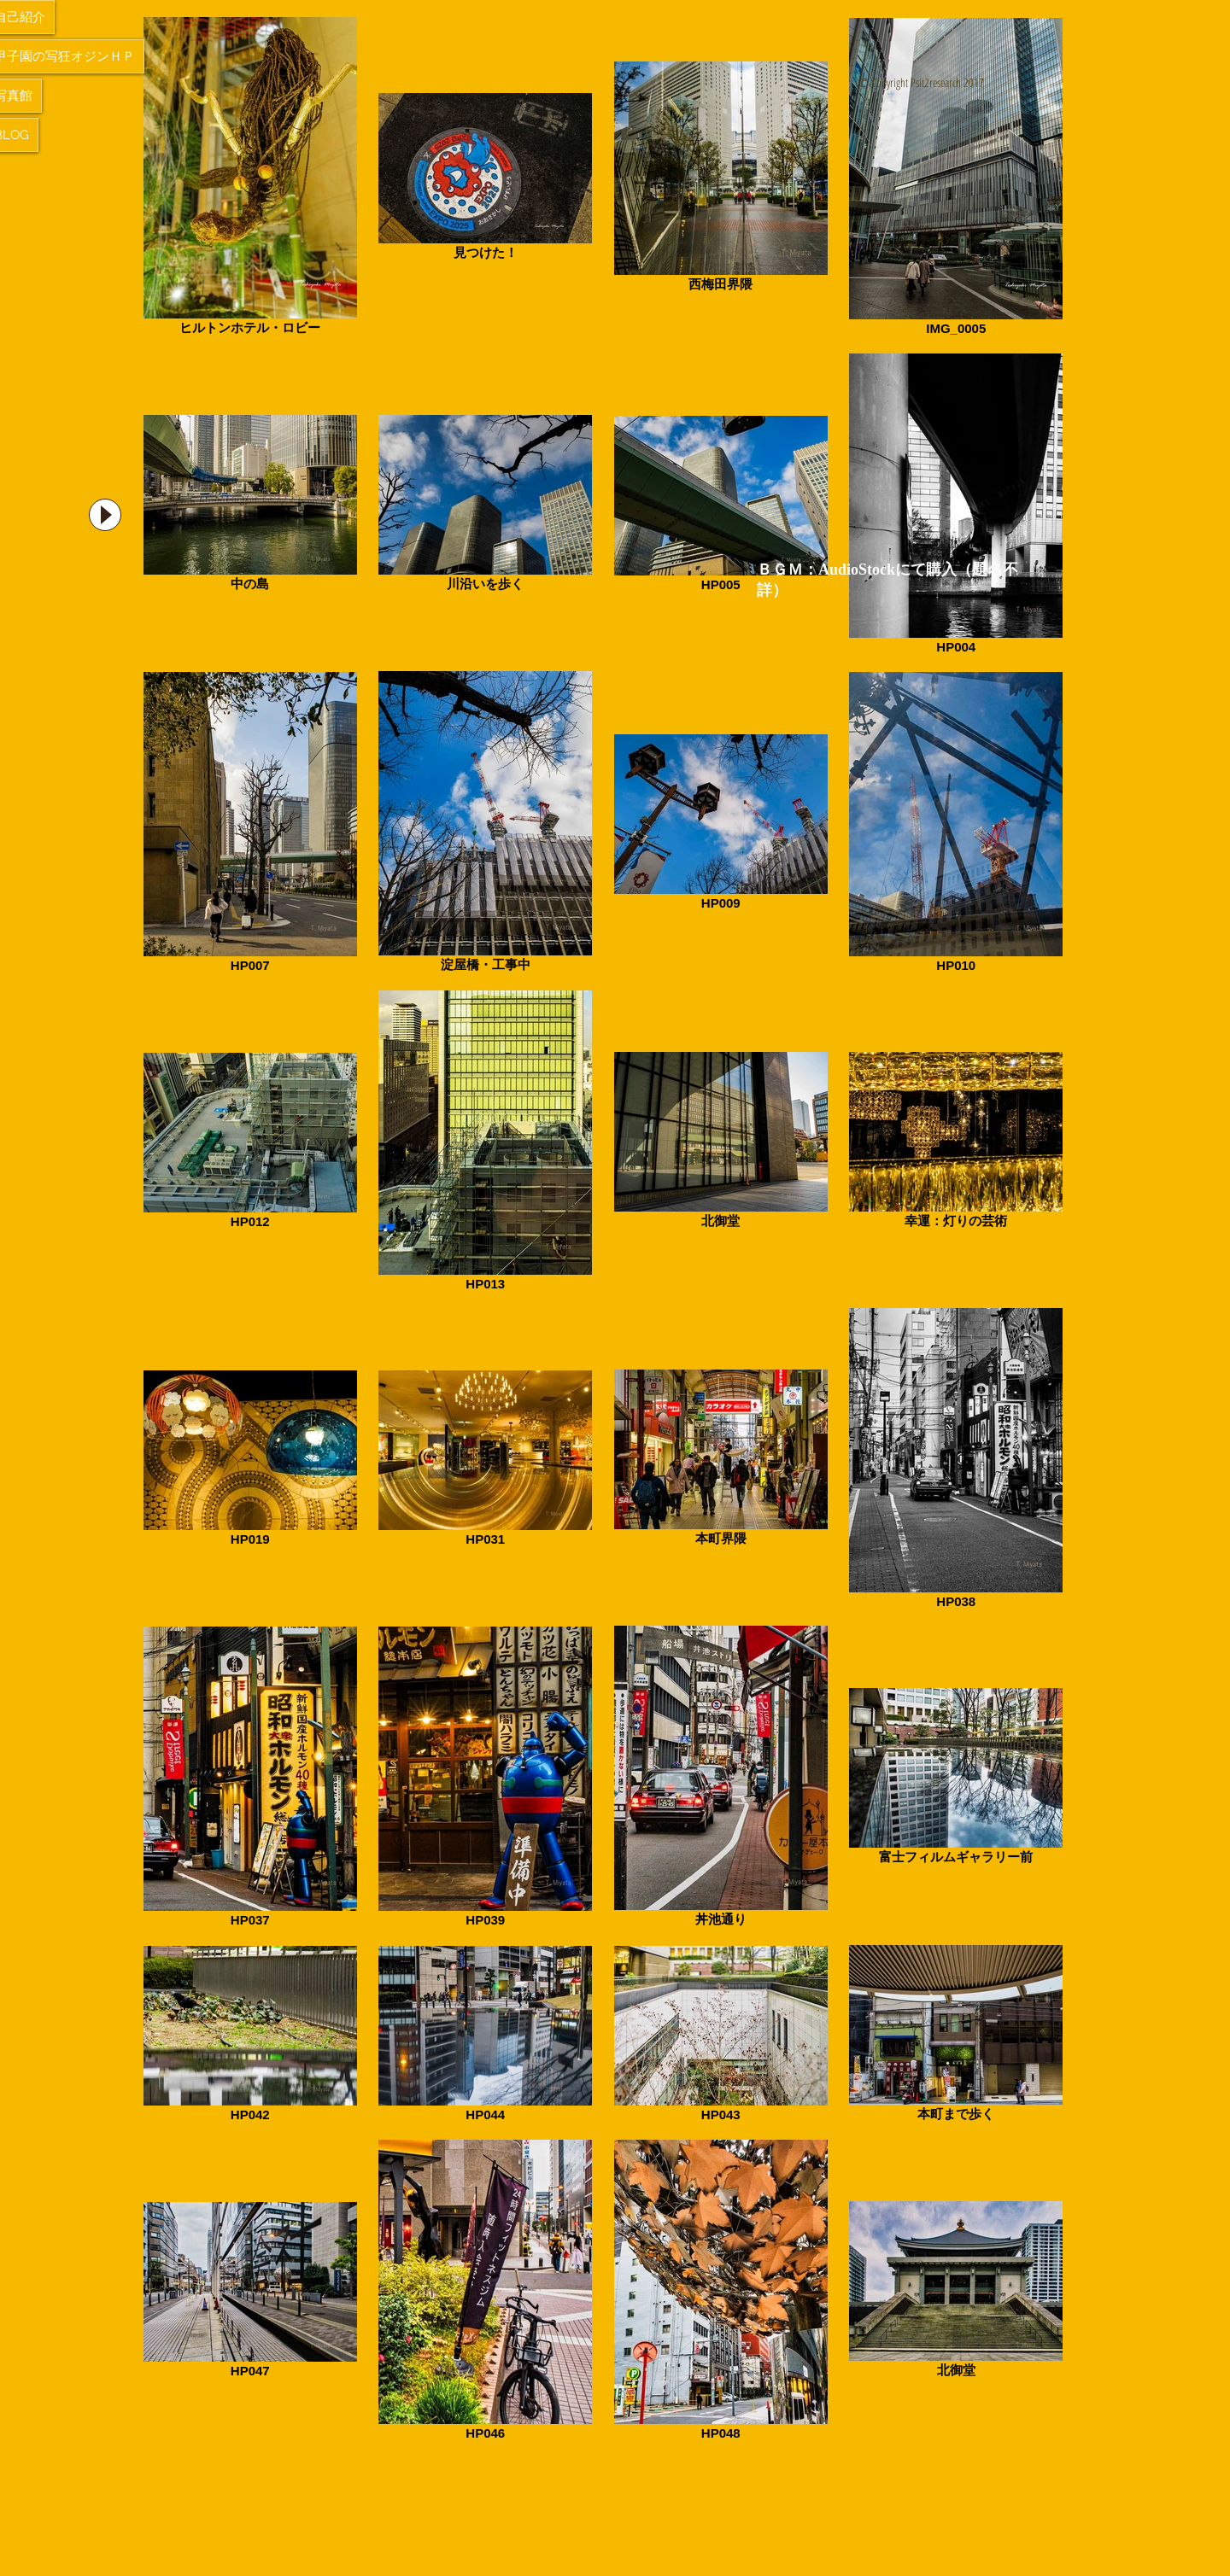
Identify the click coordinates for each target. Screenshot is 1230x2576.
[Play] (105, 514)
